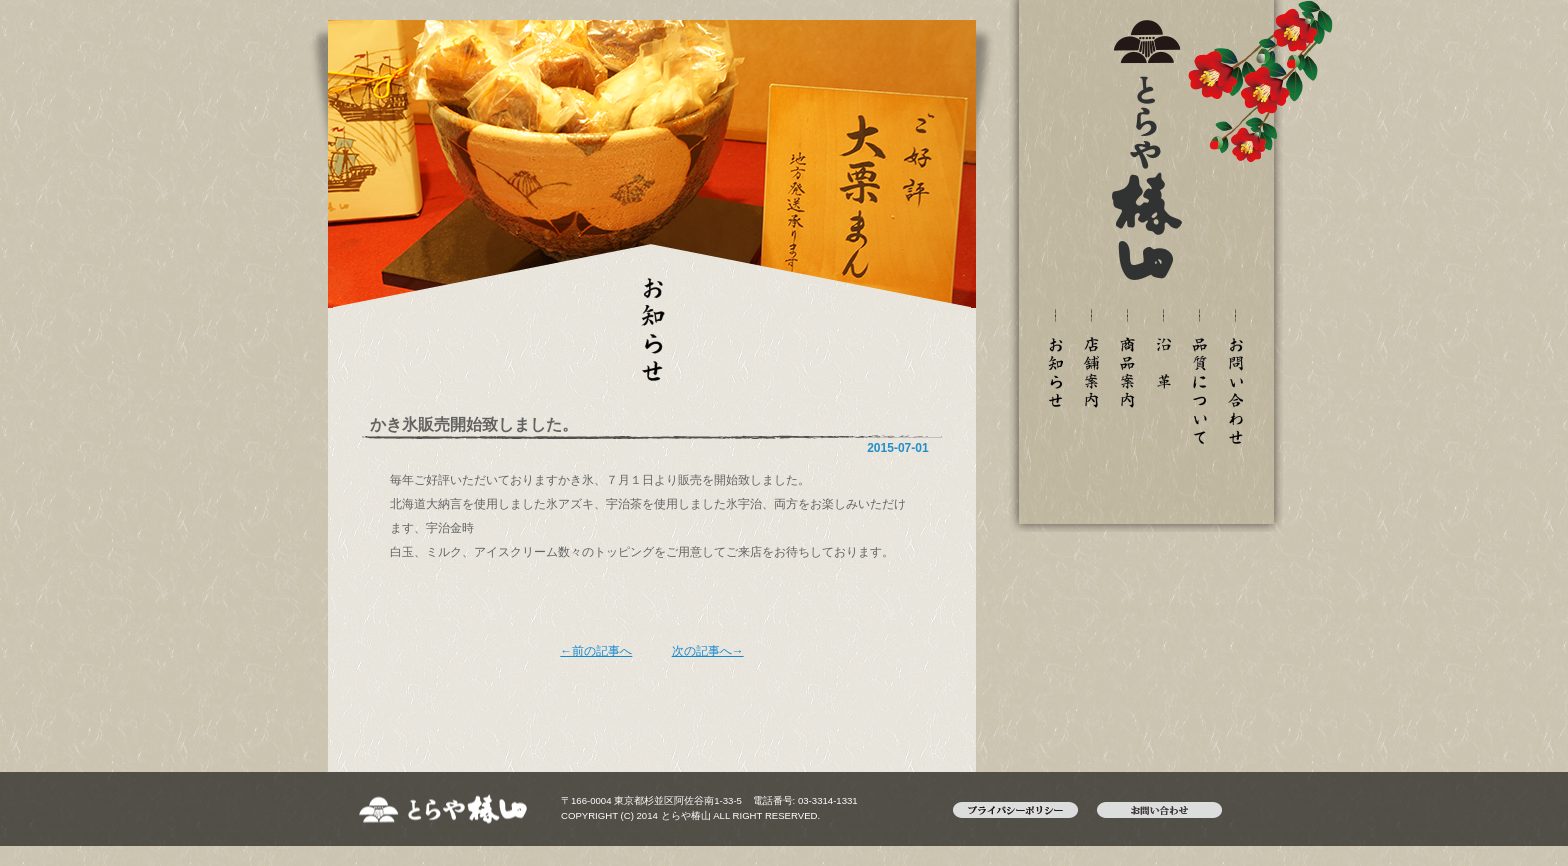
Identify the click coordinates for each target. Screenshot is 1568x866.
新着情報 (1055, 372)
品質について (1199, 391)
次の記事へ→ (708, 651)
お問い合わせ (1235, 391)
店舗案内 (1091, 372)
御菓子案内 (1127, 372)
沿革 (1163, 363)
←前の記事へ (596, 651)
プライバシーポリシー (1025, 810)
